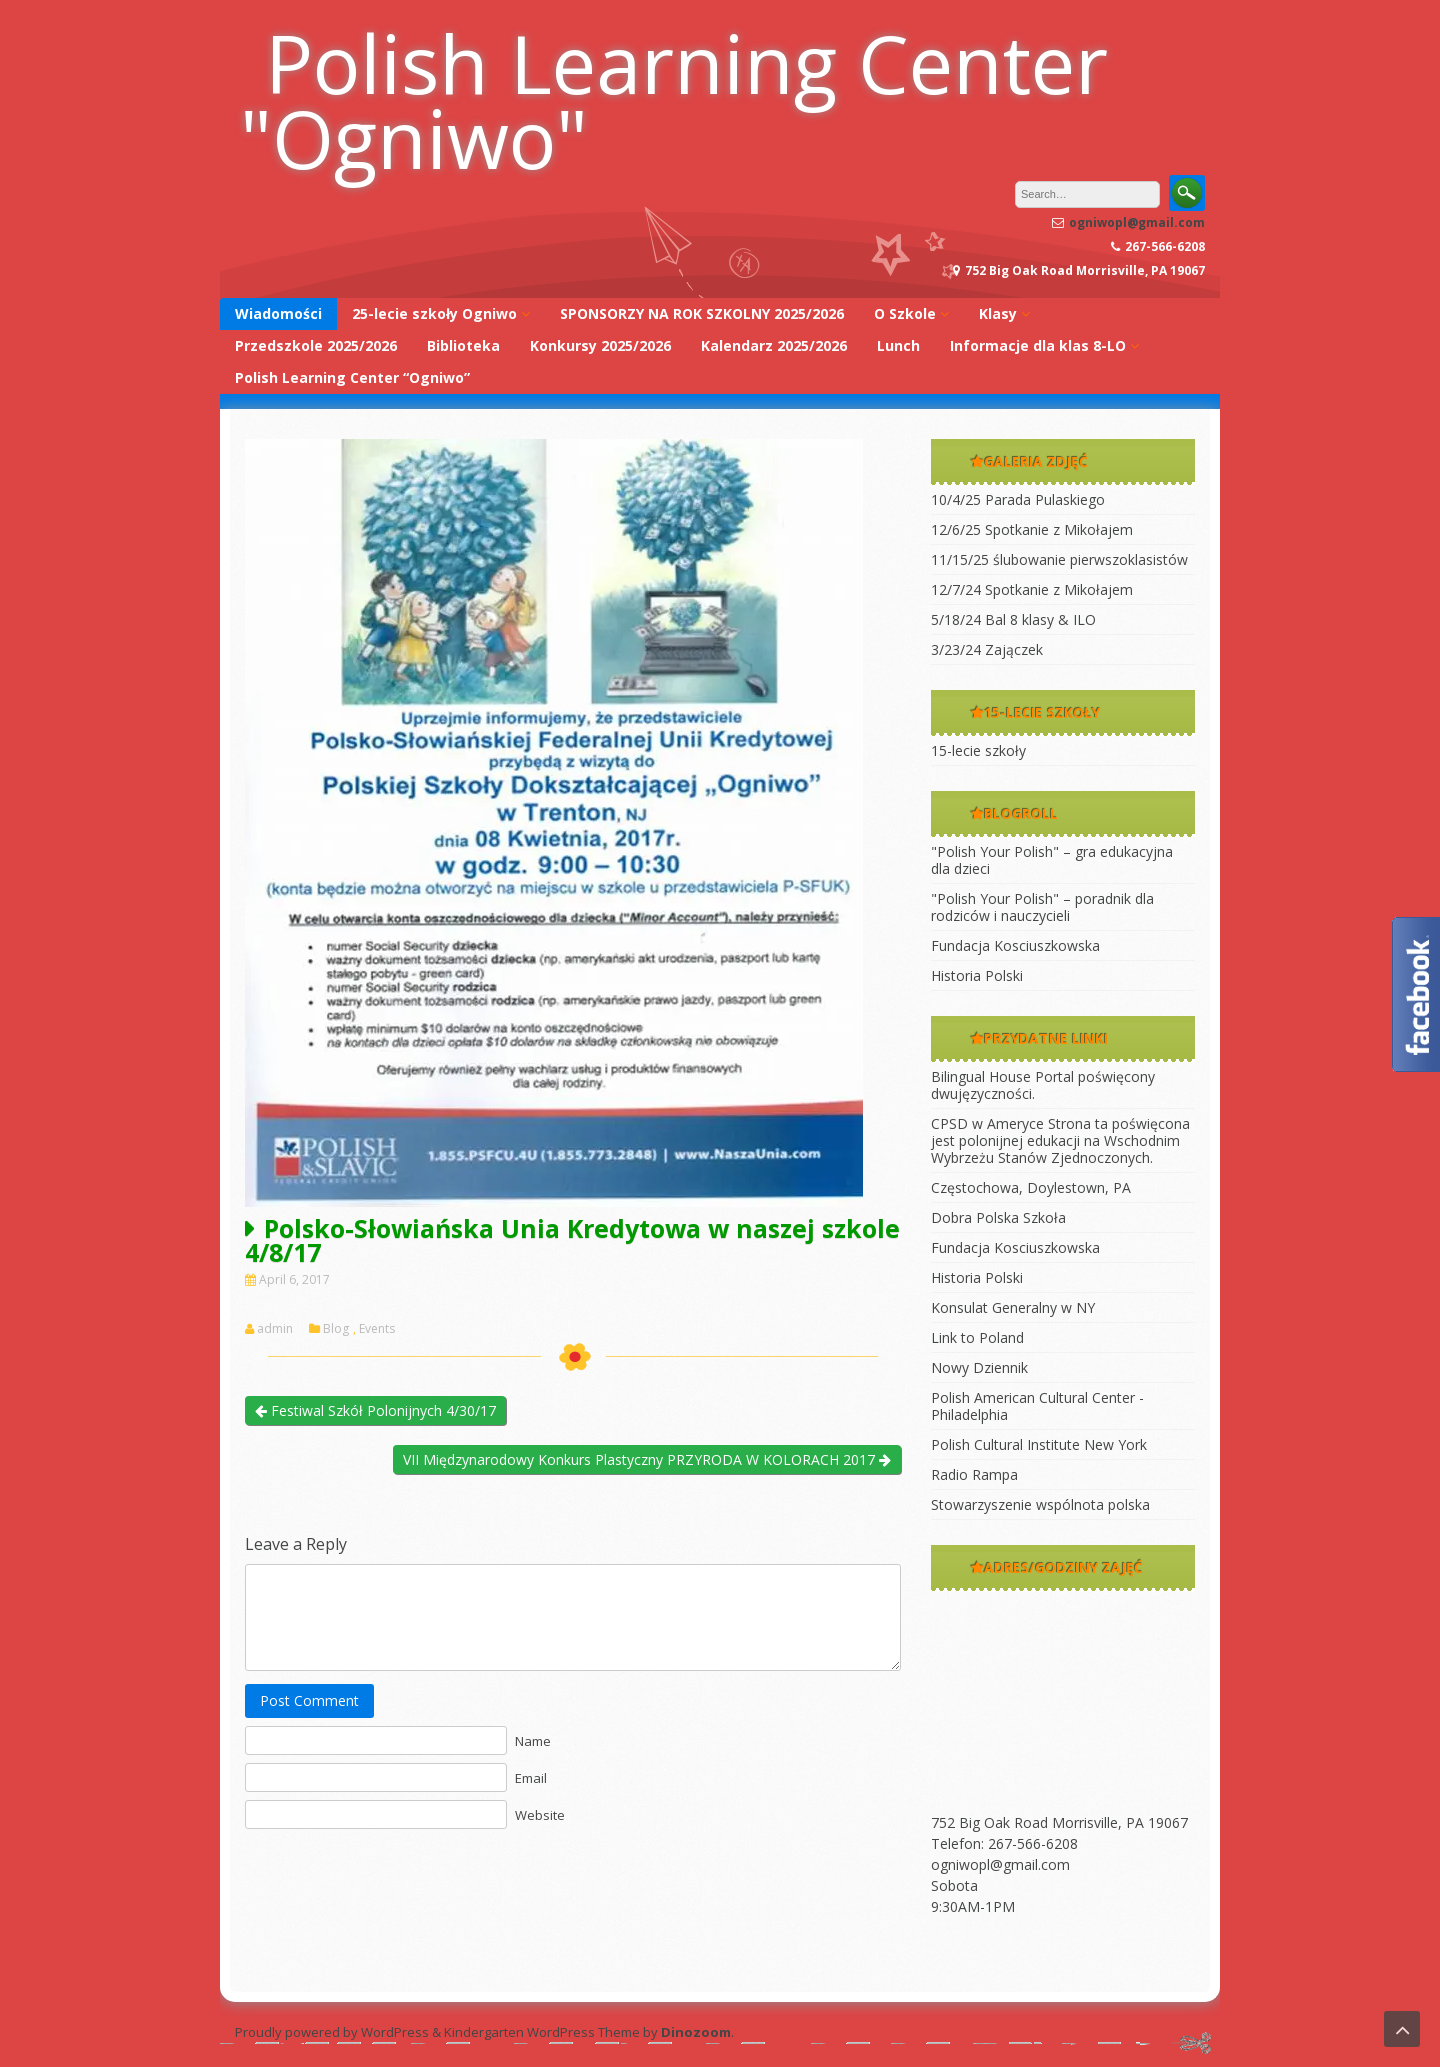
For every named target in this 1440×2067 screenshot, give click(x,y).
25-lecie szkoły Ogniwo (434, 313)
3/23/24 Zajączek (987, 649)
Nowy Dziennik (979, 1367)
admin (275, 1329)
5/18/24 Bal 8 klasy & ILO (1013, 619)
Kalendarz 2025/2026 (774, 345)
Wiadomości (278, 313)
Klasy (998, 313)
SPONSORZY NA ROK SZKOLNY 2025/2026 (702, 313)
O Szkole (905, 313)
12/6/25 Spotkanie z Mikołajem (1032, 529)
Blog (336, 1329)
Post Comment (309, 1700)
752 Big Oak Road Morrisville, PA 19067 (1059, 1822)
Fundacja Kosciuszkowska (1015, 945)
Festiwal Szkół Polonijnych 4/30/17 (375, 1410)
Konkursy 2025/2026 (600, 345)
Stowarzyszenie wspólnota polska (1040, 1504)
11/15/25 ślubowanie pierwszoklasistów (1059, 559)
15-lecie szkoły (978, 750)
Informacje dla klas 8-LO (1038, 345)
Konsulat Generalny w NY (1013, 1307)
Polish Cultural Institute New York (1039, 1444)
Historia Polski (977, 975)
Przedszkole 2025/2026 (316, 345)
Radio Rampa (974, 1474)
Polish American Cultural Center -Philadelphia (1037, 1406)
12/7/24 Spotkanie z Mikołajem (1032, 589)
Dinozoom (696, 2032)
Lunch (898, 345)
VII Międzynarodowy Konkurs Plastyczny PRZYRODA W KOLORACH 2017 (647, 1459)
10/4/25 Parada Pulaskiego (1018, 499)
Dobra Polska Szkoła (998, 1217)
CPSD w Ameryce (987, 1123)
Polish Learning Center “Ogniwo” (352, 377)
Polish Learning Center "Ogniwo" (674, 100)
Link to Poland (977, 1337)
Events (377, 1329)
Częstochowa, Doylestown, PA (1031, 1187)
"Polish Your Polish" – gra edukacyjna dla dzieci (1052, 860)
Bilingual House (981, 1076)
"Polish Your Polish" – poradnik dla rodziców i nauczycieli (1042, 907)
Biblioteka (463, 345)
